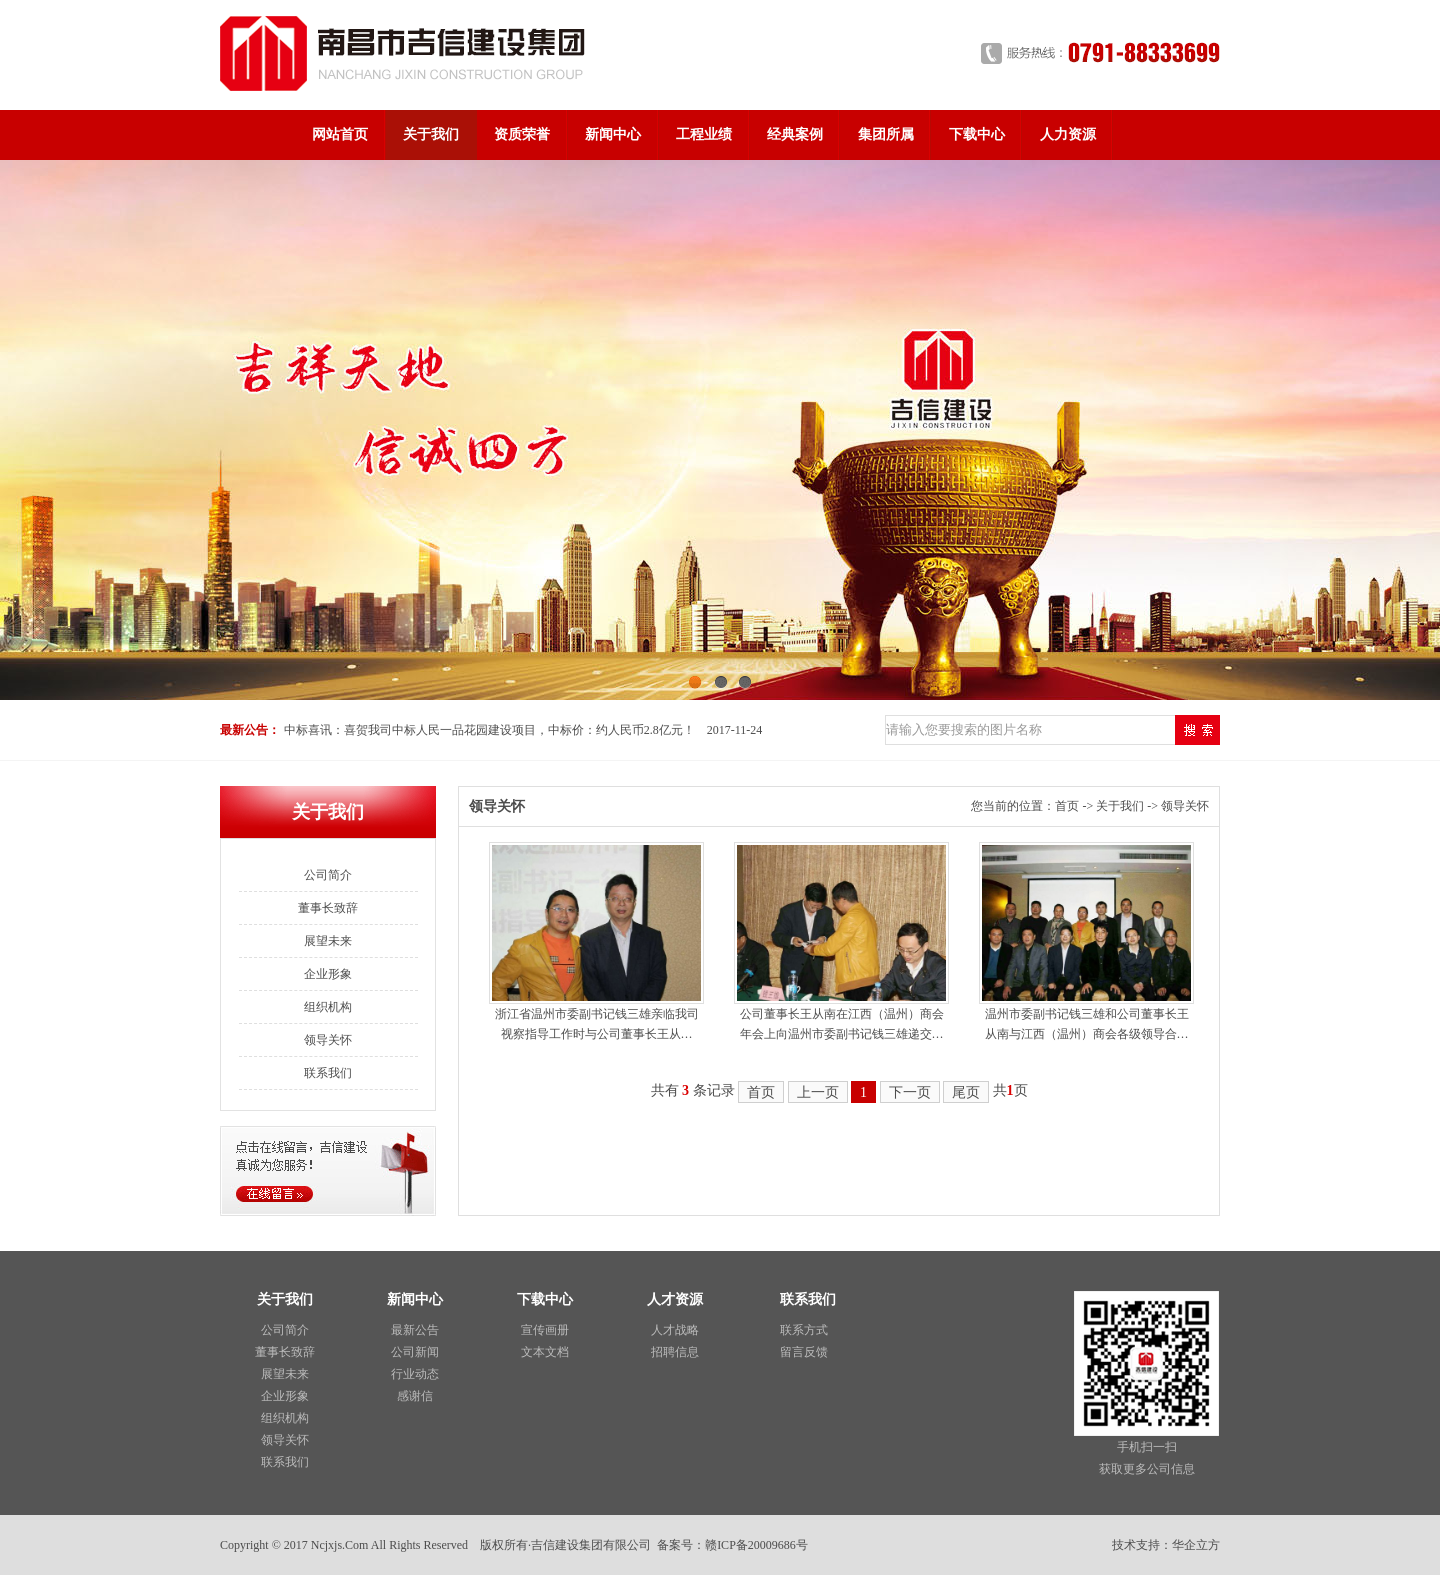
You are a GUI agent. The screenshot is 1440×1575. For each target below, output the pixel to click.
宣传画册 (545, 1330)
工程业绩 (704, 134)
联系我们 (328, 1073)
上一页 (818, 1092)
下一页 (910, 1092)
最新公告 (415, 1330)
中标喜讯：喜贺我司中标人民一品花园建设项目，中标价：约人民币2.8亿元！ (489, 730)
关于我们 (431, 134)
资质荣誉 (522, 134)
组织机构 (328, 1007)
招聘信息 (675, 1352)
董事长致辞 (328, 908)
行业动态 (415, 1374)
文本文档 (545, 1352)
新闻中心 (613, 134)
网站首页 (340, 134)
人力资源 (1068, 134)
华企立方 (1196, 1545)
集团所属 (886, 134)
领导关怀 (328, 1040)
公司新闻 (415, 1352)
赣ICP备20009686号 (756, 1545)
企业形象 (328, 974)
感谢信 (415, 1396)
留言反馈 (804, 1352)
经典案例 (795, 134)
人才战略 (675, 1330)
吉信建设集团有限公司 (591, 1545)
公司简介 (328, 875)
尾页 (966, 1092)
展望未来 (328, 941)
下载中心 (977, 134)
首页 (1067, 806)
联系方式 (804, 1330)
